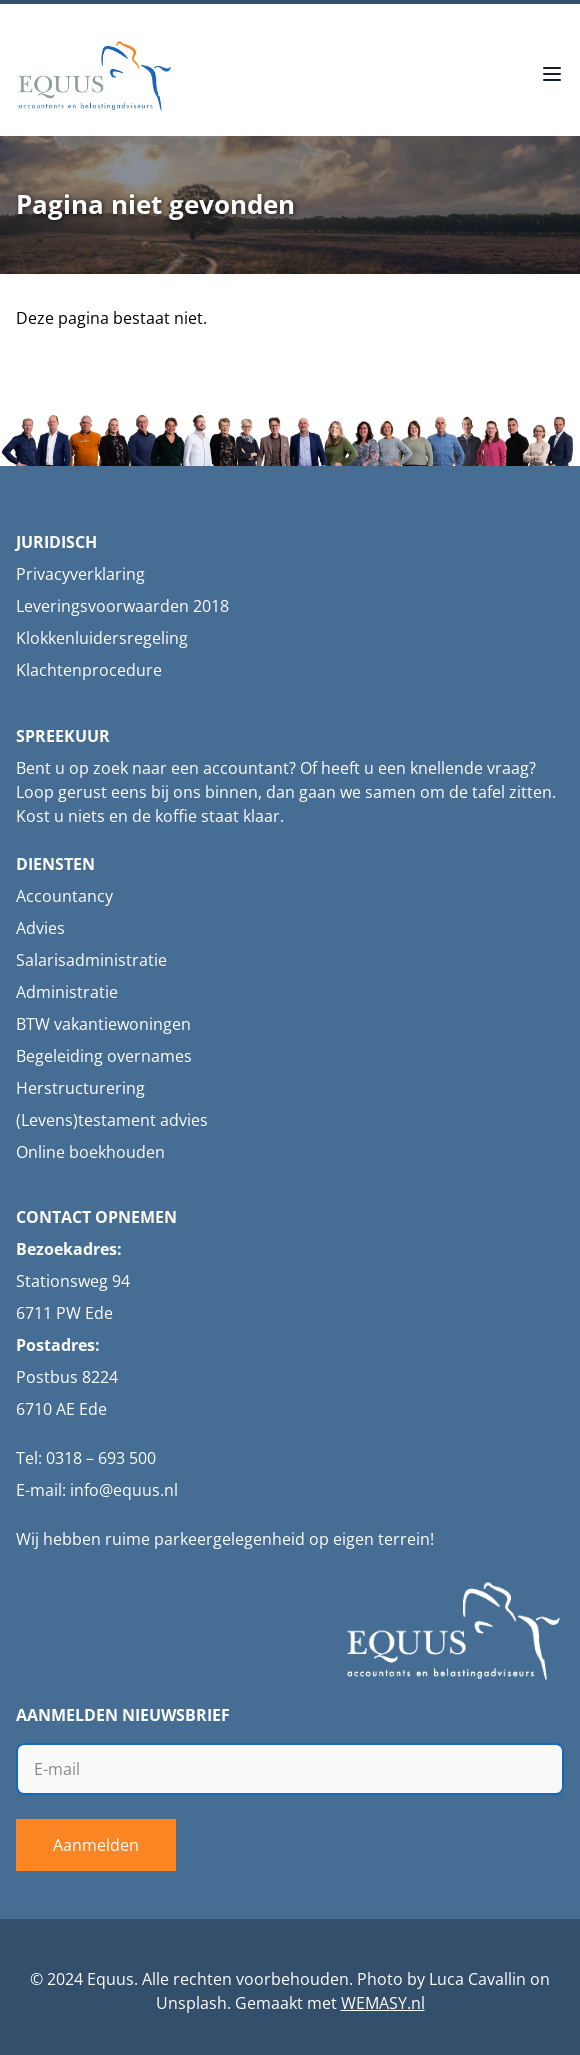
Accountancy (64, 896)
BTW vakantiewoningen (103, 1024)
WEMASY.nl (383, 2003)
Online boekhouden (90, 1152)
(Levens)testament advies (112, 1120)
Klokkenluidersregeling (102, 638)
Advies (40, 928)
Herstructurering (80, 1088)
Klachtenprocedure (89, 670)
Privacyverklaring (80, 574)
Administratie (67, 992)
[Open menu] (552, 76)
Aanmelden (96, 1845)
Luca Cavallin (477, 1979)
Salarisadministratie (91, 960)
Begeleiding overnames (104, 1056)
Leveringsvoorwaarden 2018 (122, 606)
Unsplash (191, 2003)
